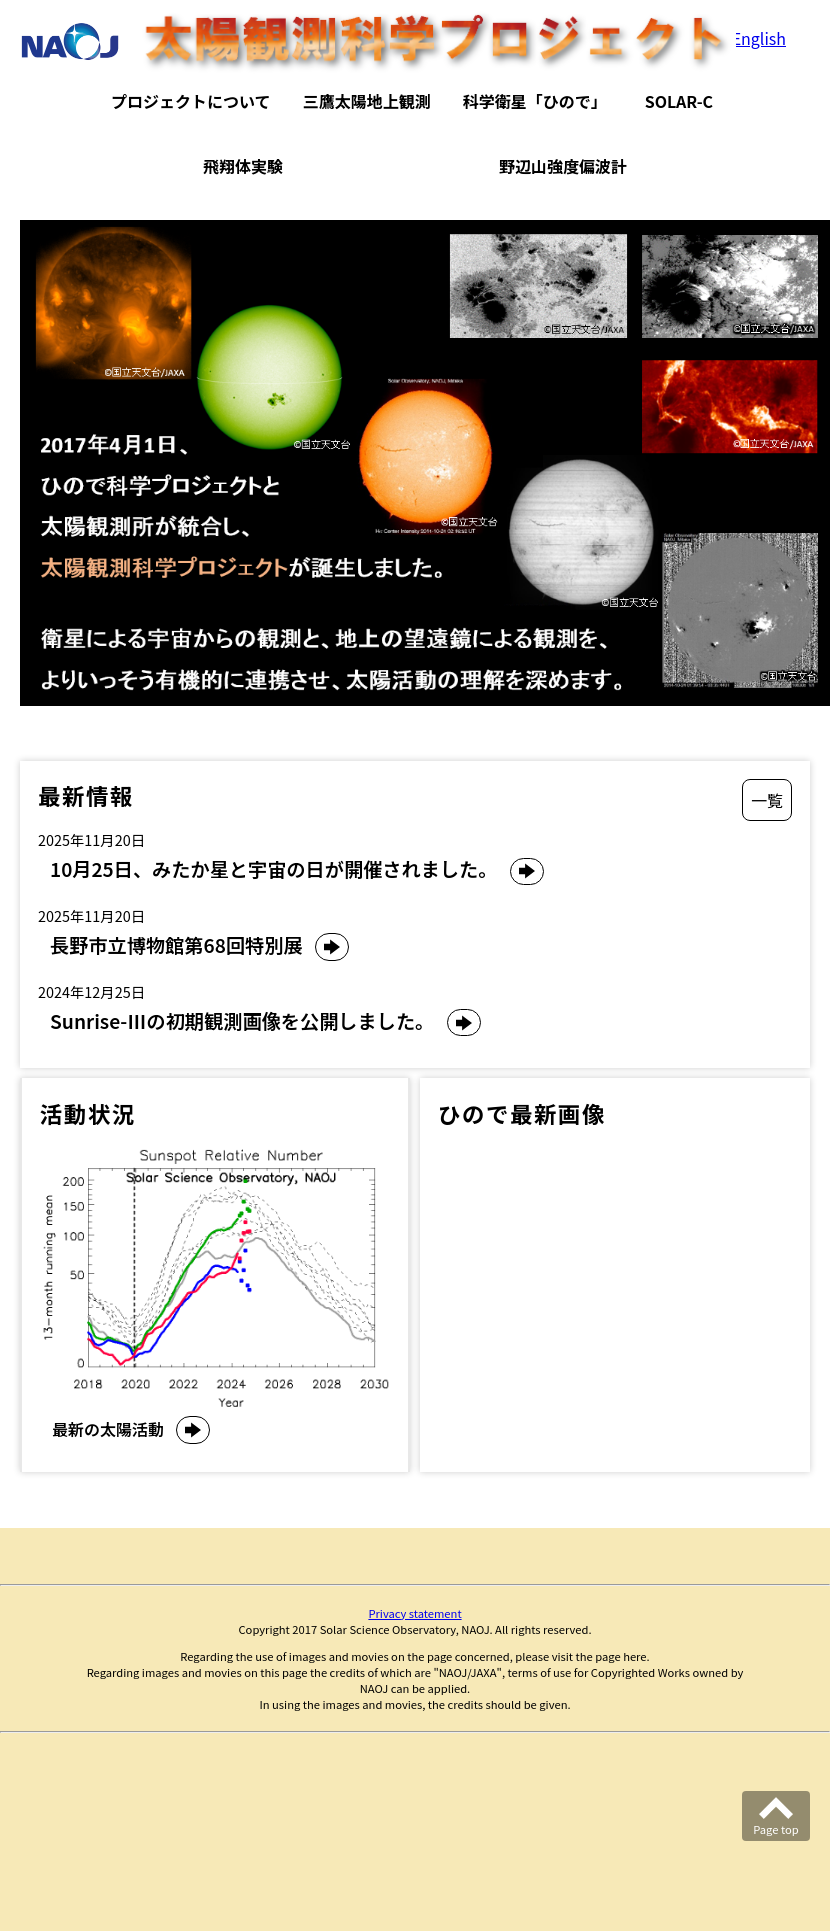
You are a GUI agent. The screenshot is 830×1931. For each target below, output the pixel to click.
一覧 (767, 800)
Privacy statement (414, 1613)
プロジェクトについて (191, 101)
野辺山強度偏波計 (563, 166)
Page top (775, 1829)
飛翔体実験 (243, 166)
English (759, 38)
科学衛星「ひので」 (535, 101)
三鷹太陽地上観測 (367, 101)
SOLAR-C (679, 101)
